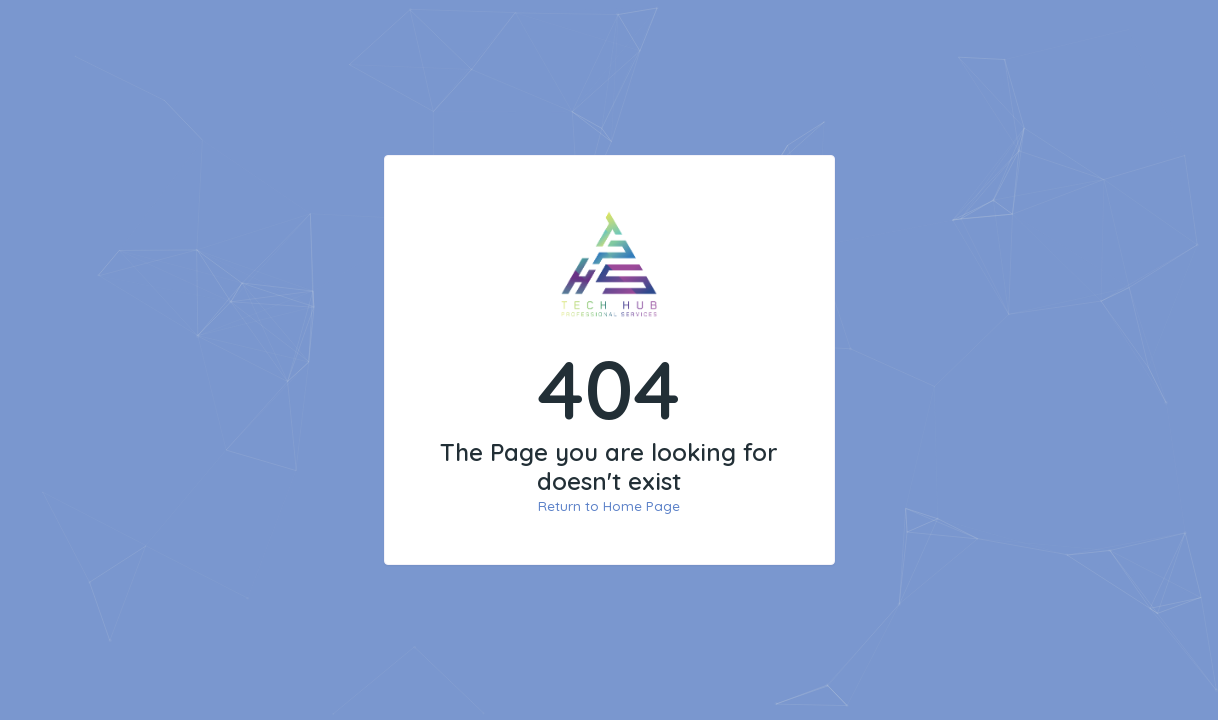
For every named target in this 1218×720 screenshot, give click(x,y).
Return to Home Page (609, 505)
